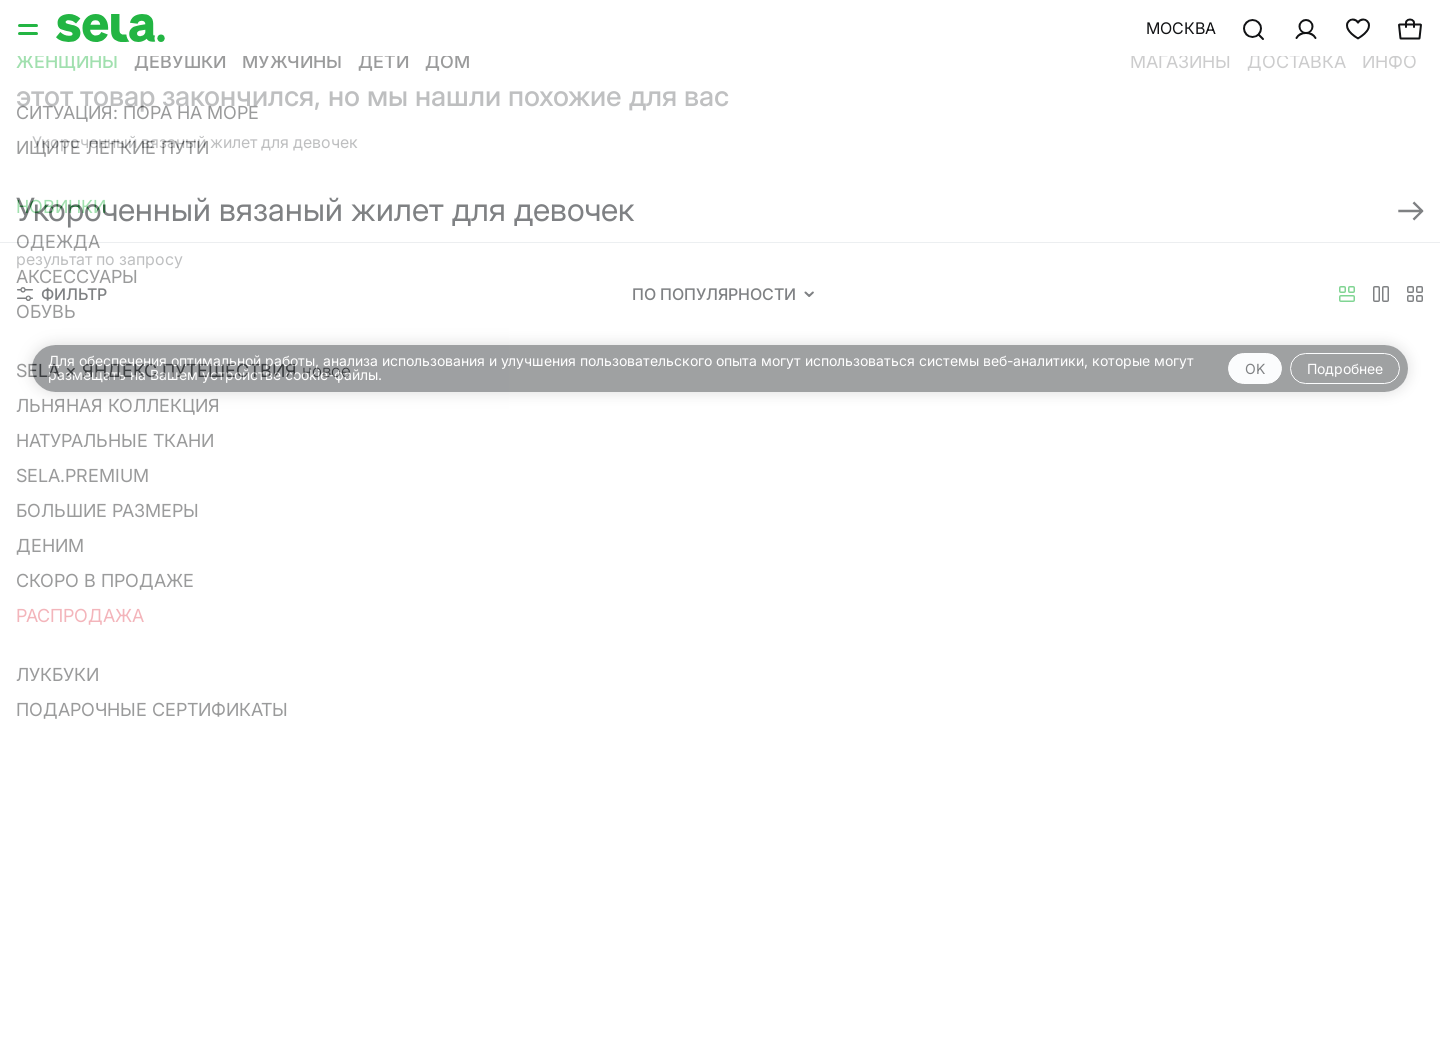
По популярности (723, 294)
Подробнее (1345, 368)
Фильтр (62, 294)
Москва (1181, 28)
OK (1255, 368)
